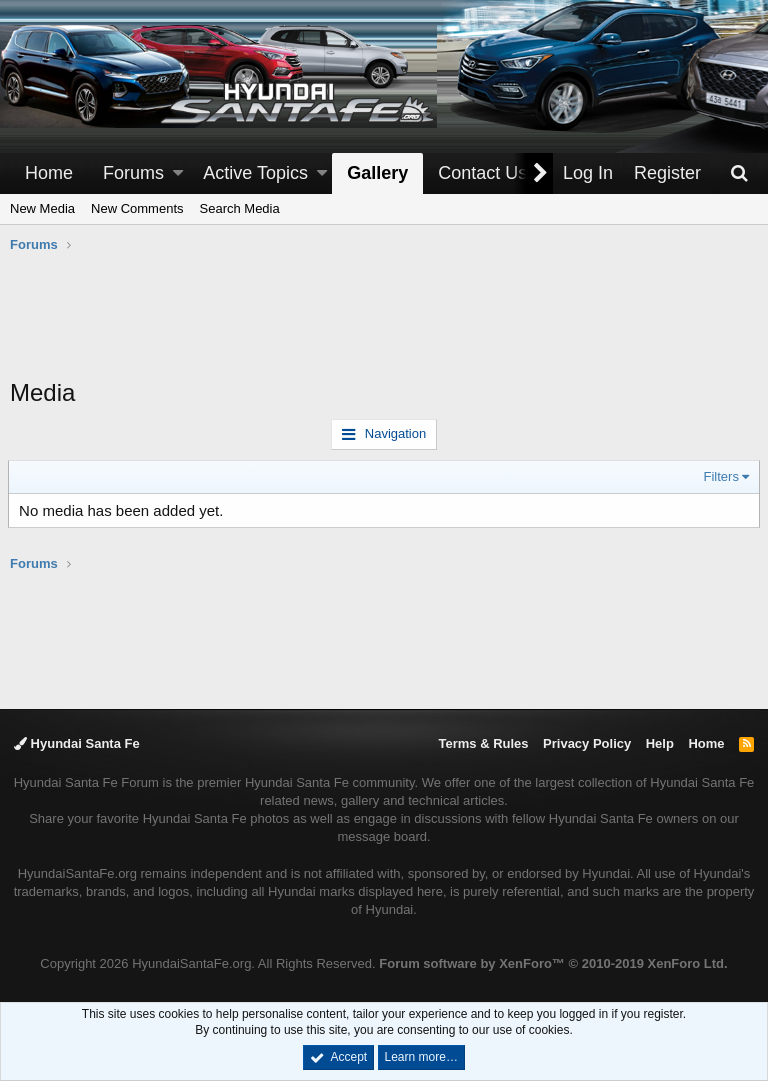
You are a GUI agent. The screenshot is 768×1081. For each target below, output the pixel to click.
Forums (133, 173)
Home (49, 173)
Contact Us (482, 173)
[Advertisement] (384, 326)
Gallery (377, 173)
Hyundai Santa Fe (77, 743)
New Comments (137, 208)
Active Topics (255, 173)
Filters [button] (719, 476)
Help (660, 743)
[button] (178, 173)
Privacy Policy (587, 743)
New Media (42, 208)
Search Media (240, 208)
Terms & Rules (483, 743)
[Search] (739, 173)
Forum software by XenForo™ (553, 963)
